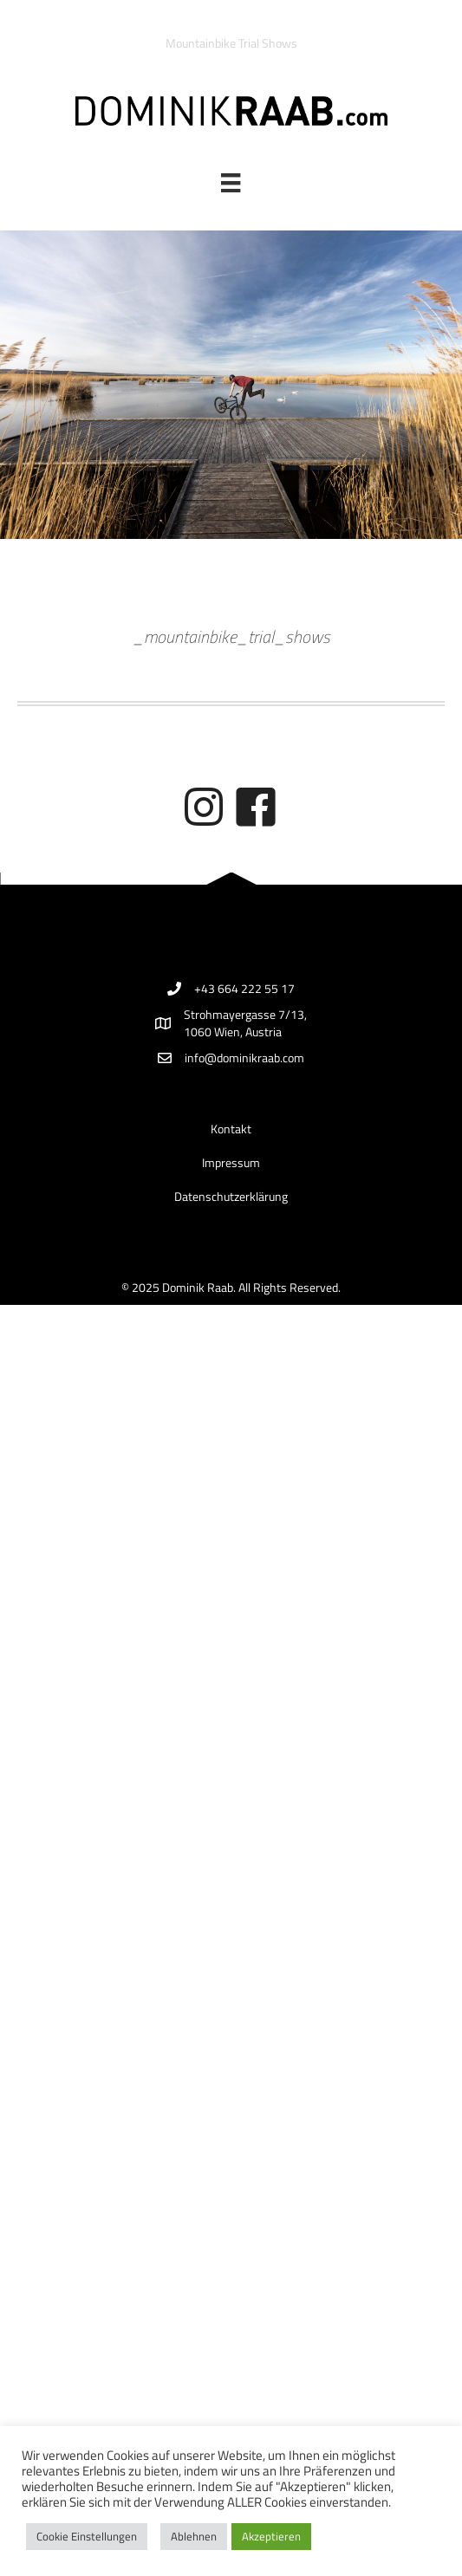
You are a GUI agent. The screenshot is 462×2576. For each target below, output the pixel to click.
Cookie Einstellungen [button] (86, 2536)
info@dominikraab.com (244, 1057)
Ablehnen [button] (194, 2536)
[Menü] (230, 182)
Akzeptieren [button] (271, 2536)
